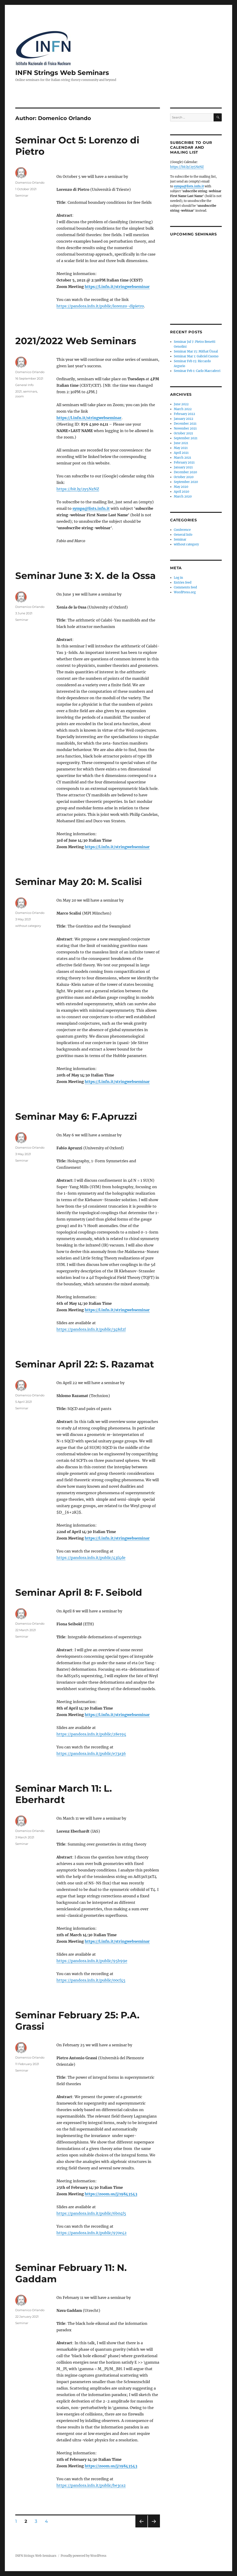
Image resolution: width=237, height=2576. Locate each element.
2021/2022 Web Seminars (75, 340)
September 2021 (185, 438)
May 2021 (181, 448)
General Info (24, 385)
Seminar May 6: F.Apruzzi (76, 1116)
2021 (18, 391)
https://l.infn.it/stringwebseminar (117, 286)
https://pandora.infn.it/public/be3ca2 (91, 2485)
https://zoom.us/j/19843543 (111, 2194)
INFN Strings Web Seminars (62, 73)
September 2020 (186, 482)
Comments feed (185, 587)
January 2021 (183, 467)
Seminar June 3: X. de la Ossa (85, 575)
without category (28, 926)
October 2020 (183, 477)
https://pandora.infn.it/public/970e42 (91, 2232)
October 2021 (183, 433)
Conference (182, 530)
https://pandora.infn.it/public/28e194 (91, 1734)
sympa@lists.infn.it (91, 508)
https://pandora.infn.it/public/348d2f (91, 1329)
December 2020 (185, 472)
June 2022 (181, 404)
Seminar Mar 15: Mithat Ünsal (196, 351)
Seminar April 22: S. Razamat (84, 1364)
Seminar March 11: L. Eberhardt (63, 1794)
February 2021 (184, 462)
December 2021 (185, 424)
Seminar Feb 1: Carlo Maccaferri (197, 371)
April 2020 (181, 492)
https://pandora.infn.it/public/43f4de (90, 1557)
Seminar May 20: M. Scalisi (78, 881)
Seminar (21, 195)
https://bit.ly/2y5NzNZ (77, 489)
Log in (178, 578)
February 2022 (184, 414)
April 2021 (181, 453)
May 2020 (181, 487)
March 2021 (182, 458)
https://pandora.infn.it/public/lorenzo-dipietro (100, 306)
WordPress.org (185, 592)
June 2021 (181, 443)
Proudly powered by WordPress (83, 2556)
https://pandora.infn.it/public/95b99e (91, 1960)
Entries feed (182, 582)
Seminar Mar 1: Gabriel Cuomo (196, 356)
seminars (30, 391)
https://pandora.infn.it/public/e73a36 (91, 1753)
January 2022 (183, 419)
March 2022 (183, 409)
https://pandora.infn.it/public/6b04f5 (91, 2213)
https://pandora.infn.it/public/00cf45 (90, 1980)
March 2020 (183, 496)
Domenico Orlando (29, 182)
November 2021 (185, 428)
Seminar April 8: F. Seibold (78, 1592)
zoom (19, 396)
